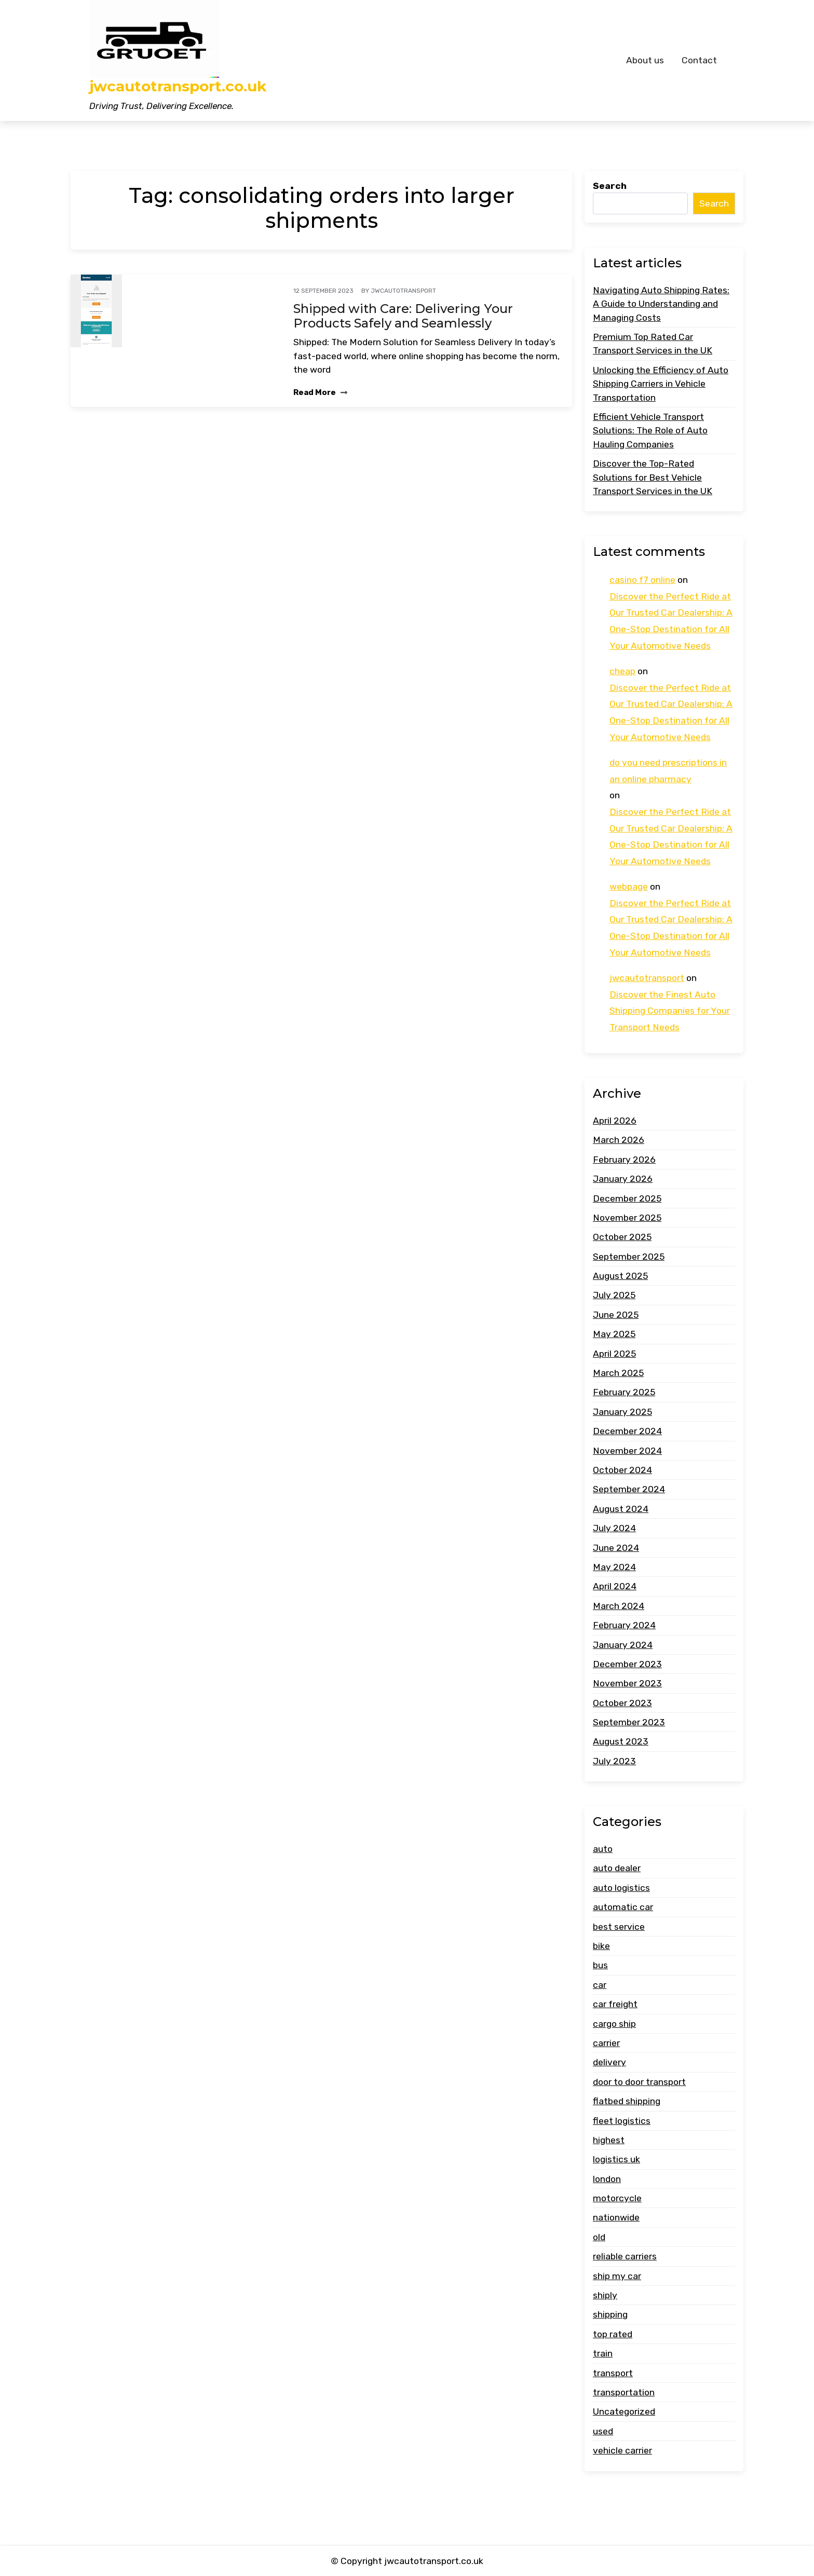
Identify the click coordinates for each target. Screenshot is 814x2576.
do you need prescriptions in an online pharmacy (668, 770)
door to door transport (639, 2082)
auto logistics (621, 1888)
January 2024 (623, 1645)
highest (609, 2140)
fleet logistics (621, 2121)
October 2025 (622, 1237)
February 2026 (624, 1159)
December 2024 (627, 1431)
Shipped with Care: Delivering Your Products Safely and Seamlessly (403, 316)
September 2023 (629, 1722)
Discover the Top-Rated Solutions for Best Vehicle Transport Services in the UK (652, 477)
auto (603, 1849)
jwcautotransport (403, 290)
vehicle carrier (622, 2450)
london (607, 2179)
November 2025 (627, 1217)
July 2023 (614, 1761)
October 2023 (622, 1703)
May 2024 (614, 1567)
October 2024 (622, 1470)
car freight (615, 2004)
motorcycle (617, 2198)
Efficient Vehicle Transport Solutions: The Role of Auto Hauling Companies (650, 430)
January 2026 (623, 1179)
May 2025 (614, 1334)
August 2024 (620, 1509)
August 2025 (620, 1276)
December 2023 (627, 1664)
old (599, 2237)
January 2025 (622, 1412)
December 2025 (627, 1198)
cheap (622, 671)
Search (610, 186)
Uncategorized (624, 2411)
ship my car (617, 2276)
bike (601, 1946)
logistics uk (616, 2159)
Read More (320, 392)
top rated (612, 2334)
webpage (628, 886)
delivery (609, 2062)
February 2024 (624, 1625)
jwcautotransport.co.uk (177, 86)
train (603, 2353)
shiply (605, 2295)
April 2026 (614, 1120)
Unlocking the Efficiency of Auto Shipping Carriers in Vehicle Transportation (660, 384)
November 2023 (627, 1683)
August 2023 (620, 1741)
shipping (610, 2314)
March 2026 (618, 1140)
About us (645, 60)
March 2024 (618, 1606)
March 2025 (618, 1373)
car (599, 1985)
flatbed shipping (626, 2101)
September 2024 (629, 1489)
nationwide (616, 2217)
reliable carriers (625, 2256)
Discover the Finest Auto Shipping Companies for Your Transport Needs (669, 1010)
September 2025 (628, 1256)
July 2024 (614, 1528)
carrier (606, 2043)
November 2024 (627, 1451)
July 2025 (614, 1295)
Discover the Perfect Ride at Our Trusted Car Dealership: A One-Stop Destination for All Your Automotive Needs (670, 621)
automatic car (623, 1907)
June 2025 (616, 1315)
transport (613, 2373)
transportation (624, 2392)
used (603, 2431)
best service (619, 1926)
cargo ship (614, 2024)
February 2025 (624, 1392)
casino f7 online (642, 580)
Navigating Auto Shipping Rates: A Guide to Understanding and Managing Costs (661, 304)
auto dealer (617, 1868)
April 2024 (614, 1586)
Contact (699, 60)
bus (600, 1965)
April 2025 (614, 1353)
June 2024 (616, 1548)
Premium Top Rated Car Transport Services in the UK (652, 344)
